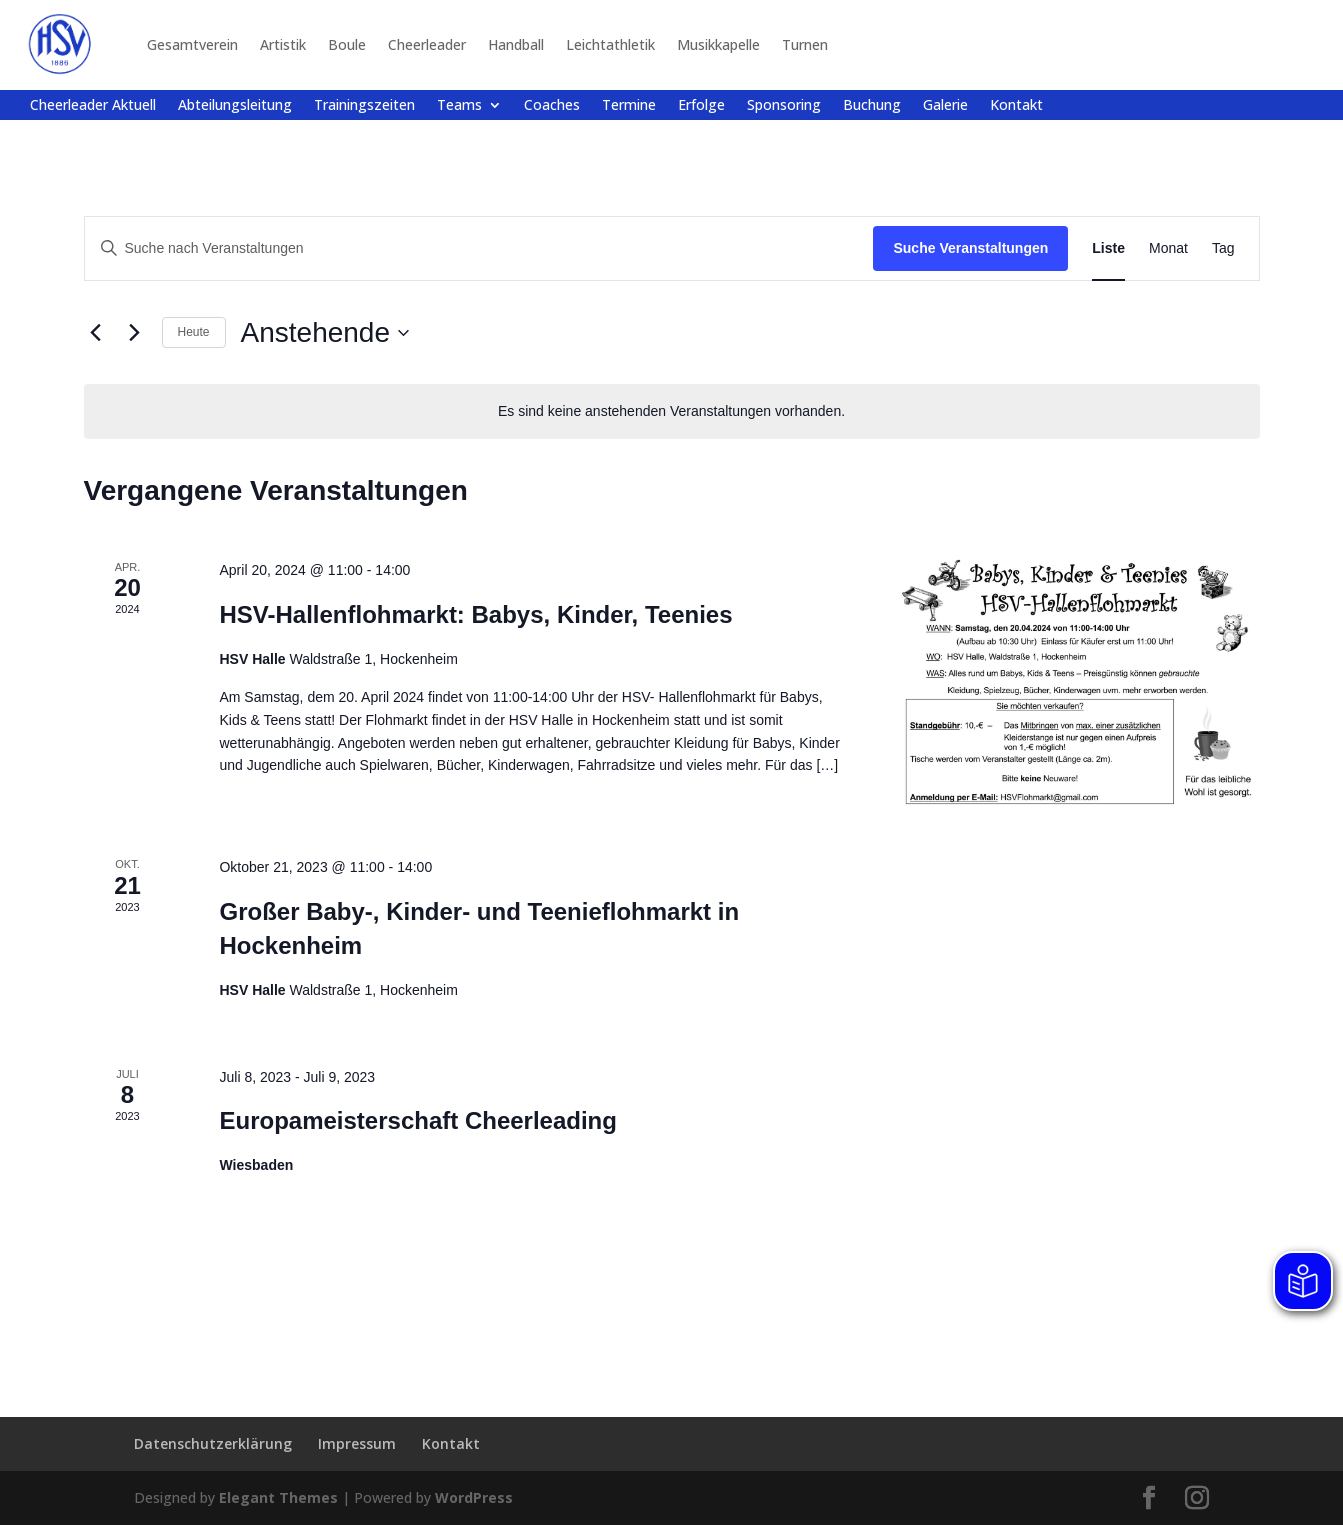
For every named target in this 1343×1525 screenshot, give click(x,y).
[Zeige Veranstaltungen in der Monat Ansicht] (1168, 248)
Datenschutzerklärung (213, 1443)
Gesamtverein (192, 44)
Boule (347, 44)
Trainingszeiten (364, 106)
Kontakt (1016, 106)
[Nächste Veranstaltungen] (135, 333)
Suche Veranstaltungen (970, 248)
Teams (459, 106)
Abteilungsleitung (235, 106)
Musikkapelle (718, 44)
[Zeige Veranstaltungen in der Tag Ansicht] (1223, 248)
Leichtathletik (610, 44)
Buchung (872, 106)
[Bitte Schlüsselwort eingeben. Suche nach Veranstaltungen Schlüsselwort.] (479, 248)
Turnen (805, 44)
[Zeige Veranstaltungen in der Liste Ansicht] (1108, 248)
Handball (516, 44)
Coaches (552, 106)
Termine (629, 106)
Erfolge (701, 106)
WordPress (474, 1497)
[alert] (672, 411)
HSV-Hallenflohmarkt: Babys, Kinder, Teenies (475, 614)
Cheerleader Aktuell (93, 106)
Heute (194, 332)
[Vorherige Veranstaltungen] (96, 333)
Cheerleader (427, 44)
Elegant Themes (278, 1497)
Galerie (945, 106)
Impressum (357, 1443)
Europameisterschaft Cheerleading (417, 1120)
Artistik (283, 44)
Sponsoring (784, 106)
